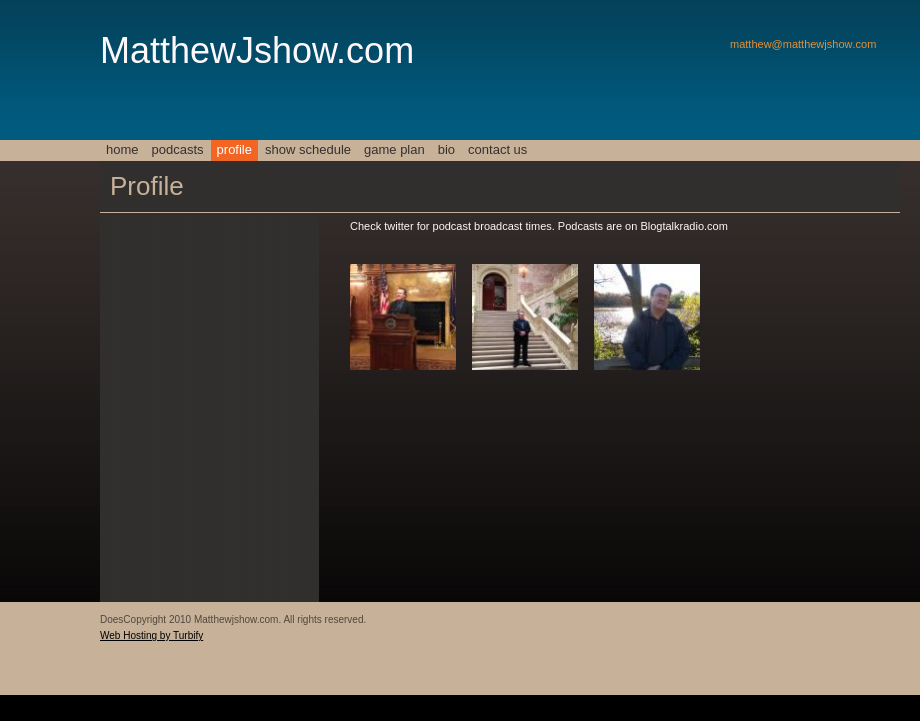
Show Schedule (308, 149)
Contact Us (497, 149)
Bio (446, 149)
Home (122, 149)
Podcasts (178, 149)
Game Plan (394, 149)
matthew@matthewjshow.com (803, 44)
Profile (234, 149)
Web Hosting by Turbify (151, 635)
